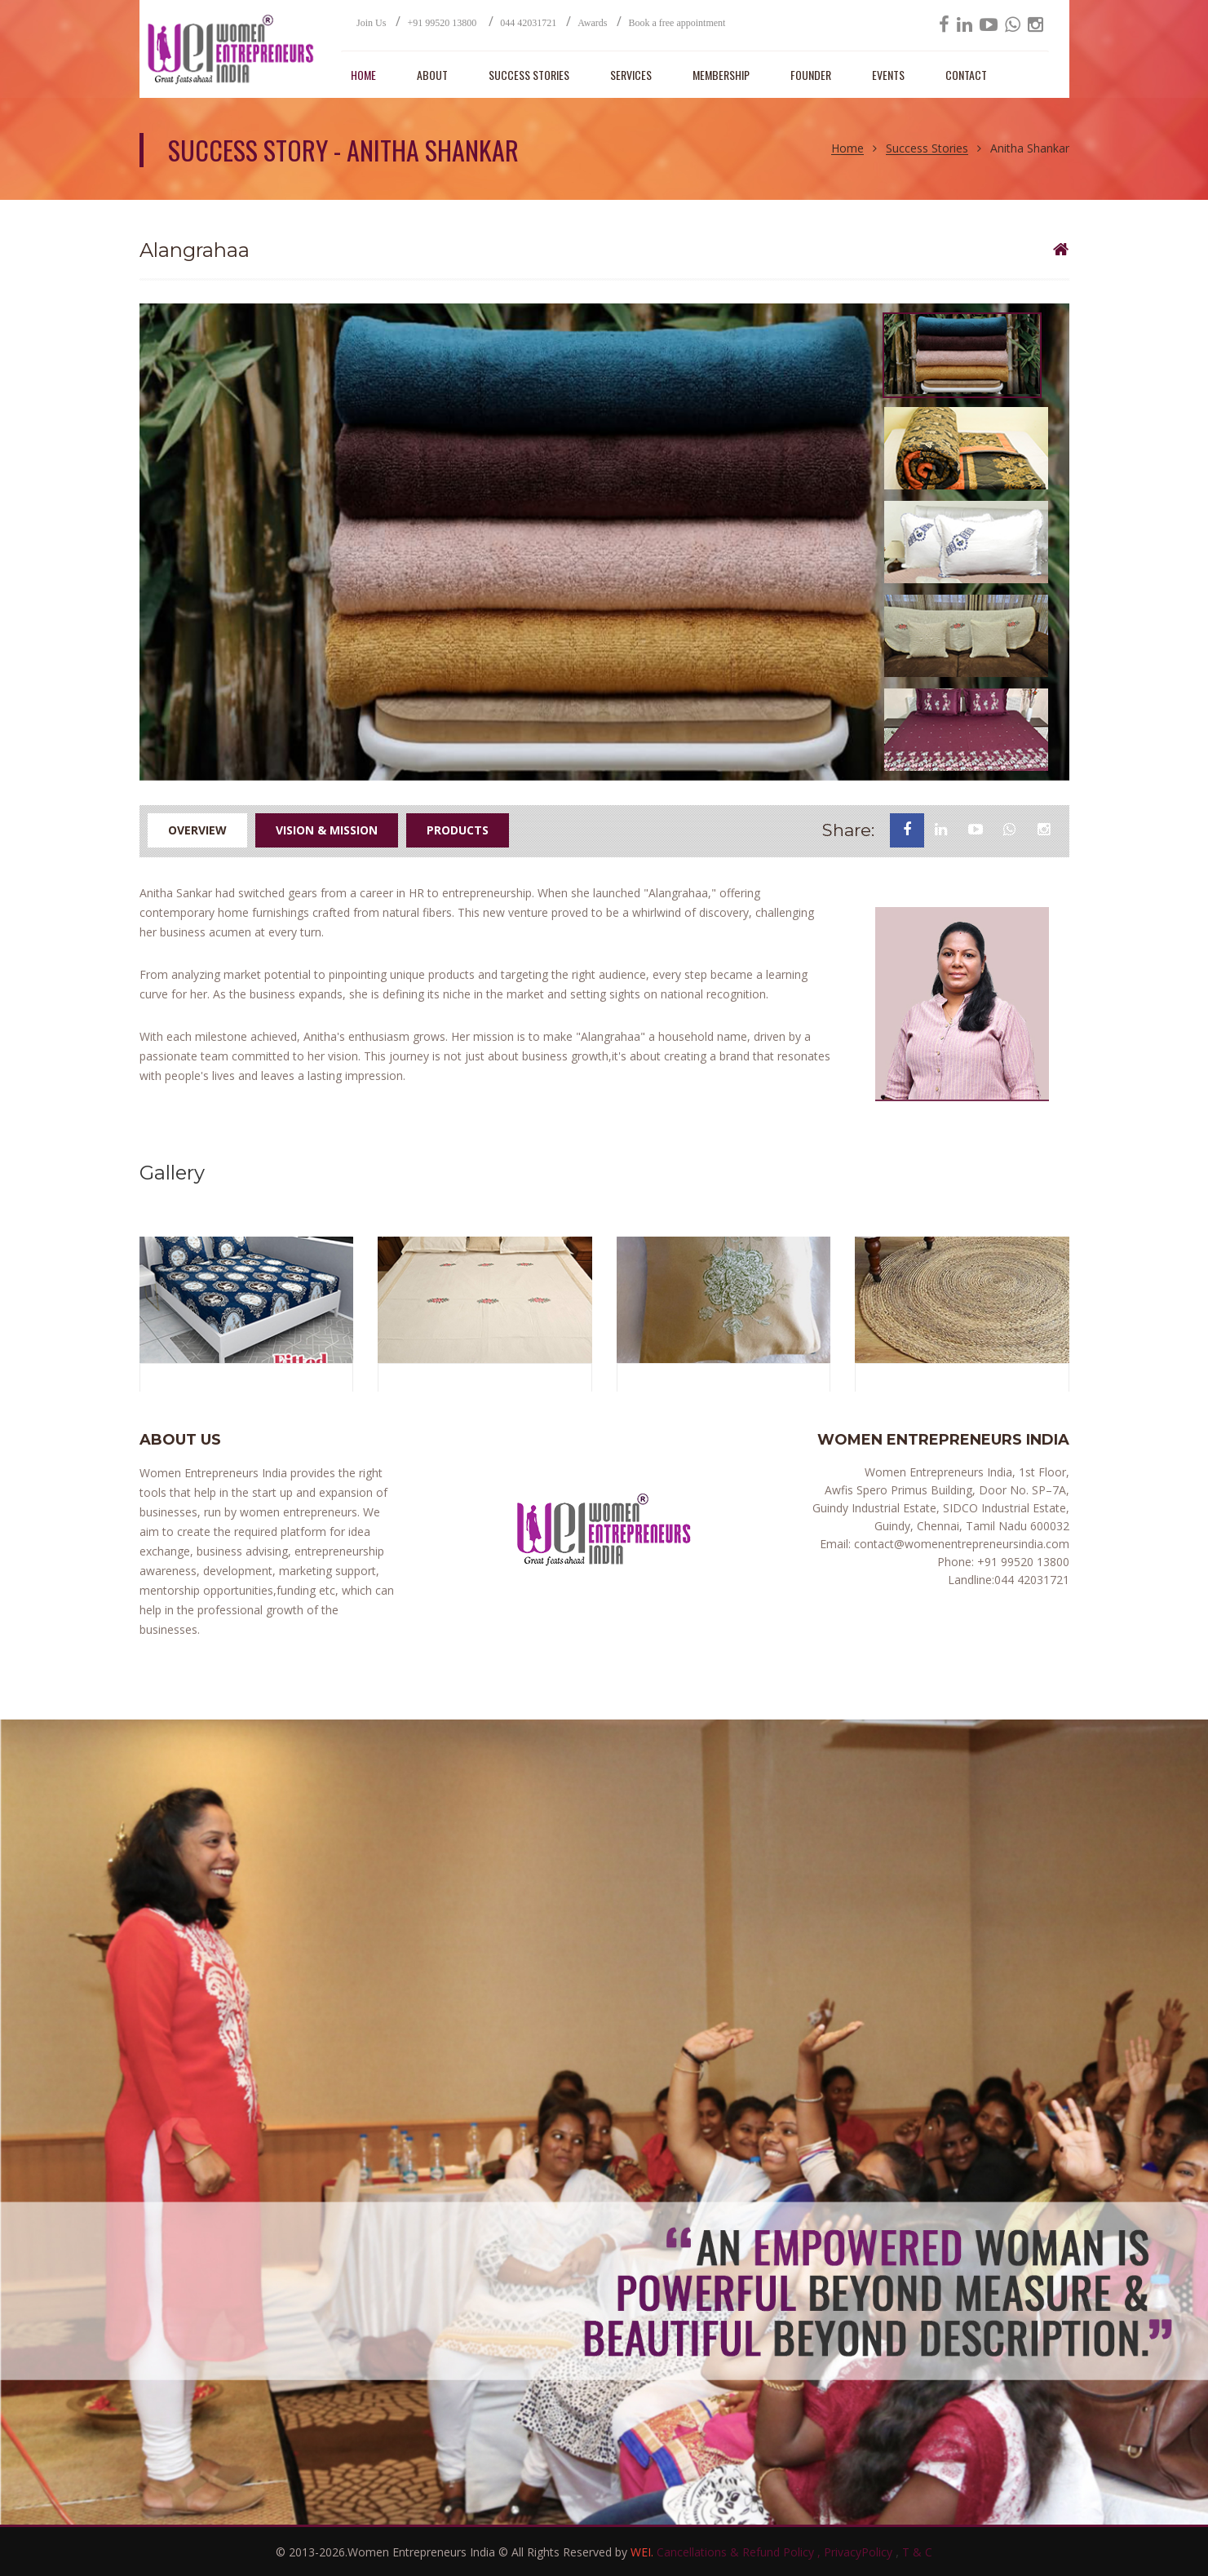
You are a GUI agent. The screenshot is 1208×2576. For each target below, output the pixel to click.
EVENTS (888, 74)
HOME (363, 74)
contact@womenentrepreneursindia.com (960, 1543)
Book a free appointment (676, 23)
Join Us (371, 23)
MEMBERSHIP (721, 74)
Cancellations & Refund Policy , (740, 2552)
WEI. (644, 2552)
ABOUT (432, 74)
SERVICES (631, 74)
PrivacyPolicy (860, 2552)
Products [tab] (458, 830)
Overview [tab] (197, 830)
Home (847, 149)
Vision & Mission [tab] (327, 830)
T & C (917, 2552)
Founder (810, 74)
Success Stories (927, 149)
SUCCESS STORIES (529, 74)
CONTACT (966, 74)
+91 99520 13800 (443, 23)
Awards (592, 23)
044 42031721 (528, 23)
